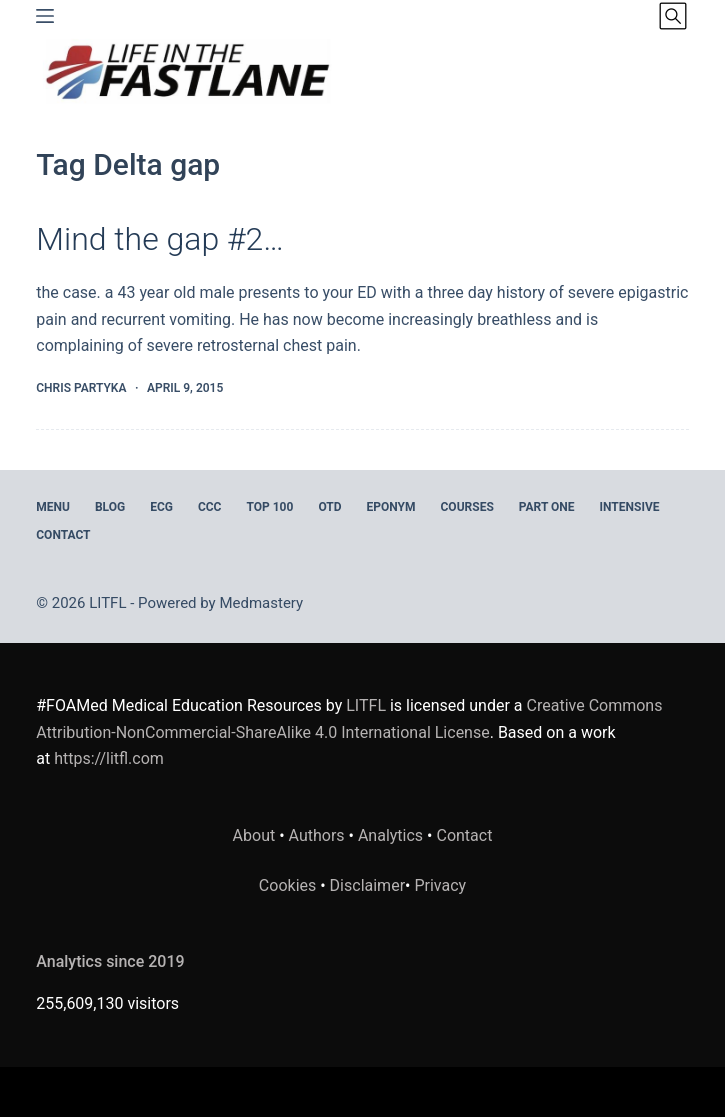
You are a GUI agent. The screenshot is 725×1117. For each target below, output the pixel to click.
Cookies (289, 885)
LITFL (366, 705)
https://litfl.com (109, 758)
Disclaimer (367, 885)
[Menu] (45, 16)
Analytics (390, 835)
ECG (161, 507)
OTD (329, 507)
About (254, 835)
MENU (53, 507)
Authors (317, 835)
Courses (467, 507)
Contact (63, 535)
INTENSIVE (630, 507)
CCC (210, 507)
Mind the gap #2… (160, 239)
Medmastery (261, 603)
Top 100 (269, 507)
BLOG (110, 507)
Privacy (440, 885)
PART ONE (547, 507)
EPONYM (391, 507)
